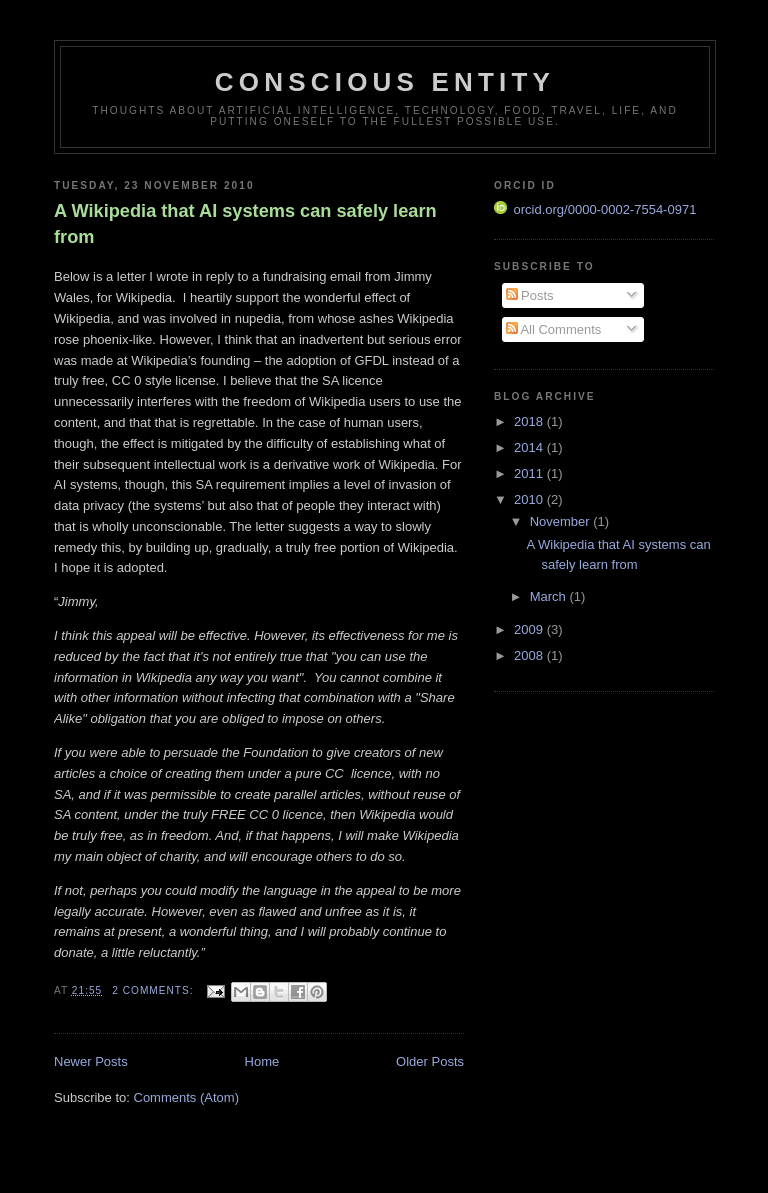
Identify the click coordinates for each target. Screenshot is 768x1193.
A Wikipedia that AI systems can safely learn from (245, 223)
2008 (530, 655)
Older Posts (430, 1061)
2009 (530, 629)
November (562, 521)
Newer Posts (91, 1061)
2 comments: (154, 990)
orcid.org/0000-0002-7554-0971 (595, 209)
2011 (530, 473)
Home (262, 1061)
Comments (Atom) (186, 1097)
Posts (530, 295)
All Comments (554, 329)
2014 (530, 447)
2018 (530, 421)
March (550, 596)
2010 (530, 499)
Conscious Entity (385, 82)
